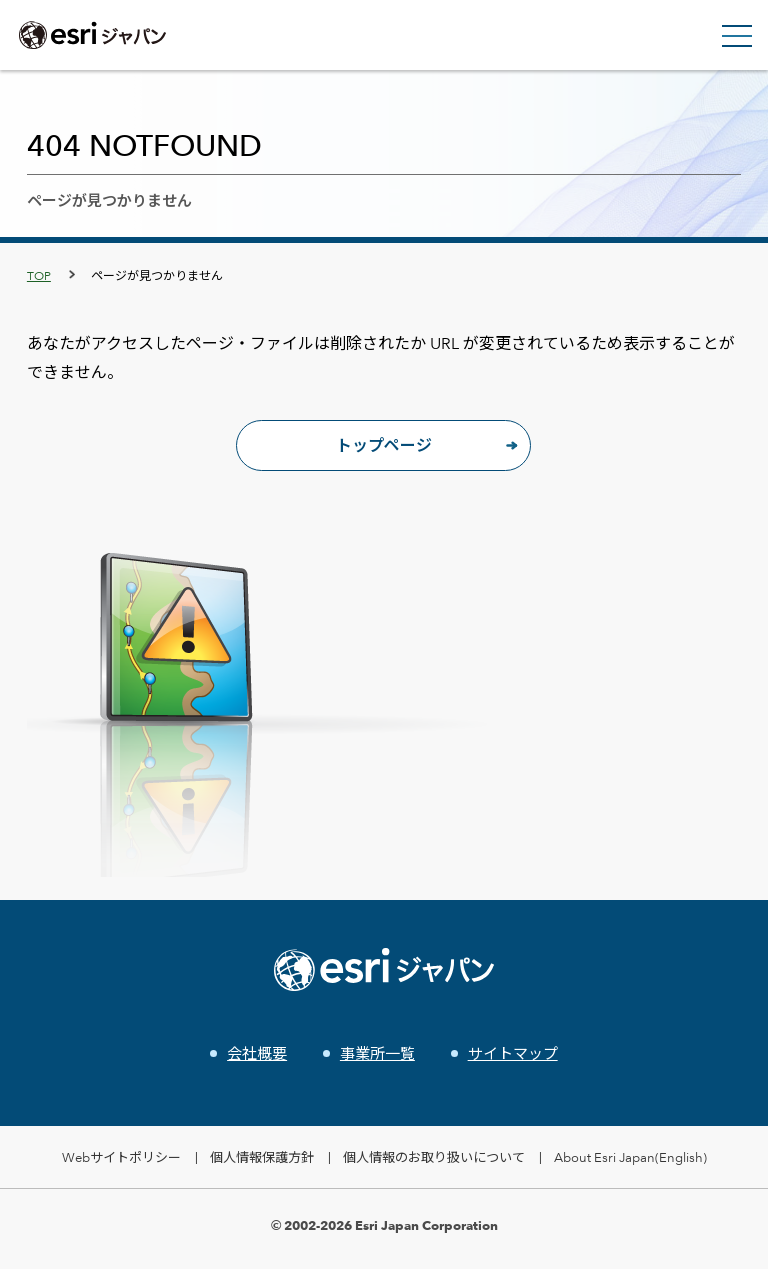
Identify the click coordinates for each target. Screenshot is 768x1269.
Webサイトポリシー (121, 1157)
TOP (39, 275)
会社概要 (257, 1053)
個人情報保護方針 (262, 1157)
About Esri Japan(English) (630, 1157)
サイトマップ (513, 1053)
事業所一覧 (377, 1053)
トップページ (384, 445)
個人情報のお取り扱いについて (434, 1157)
